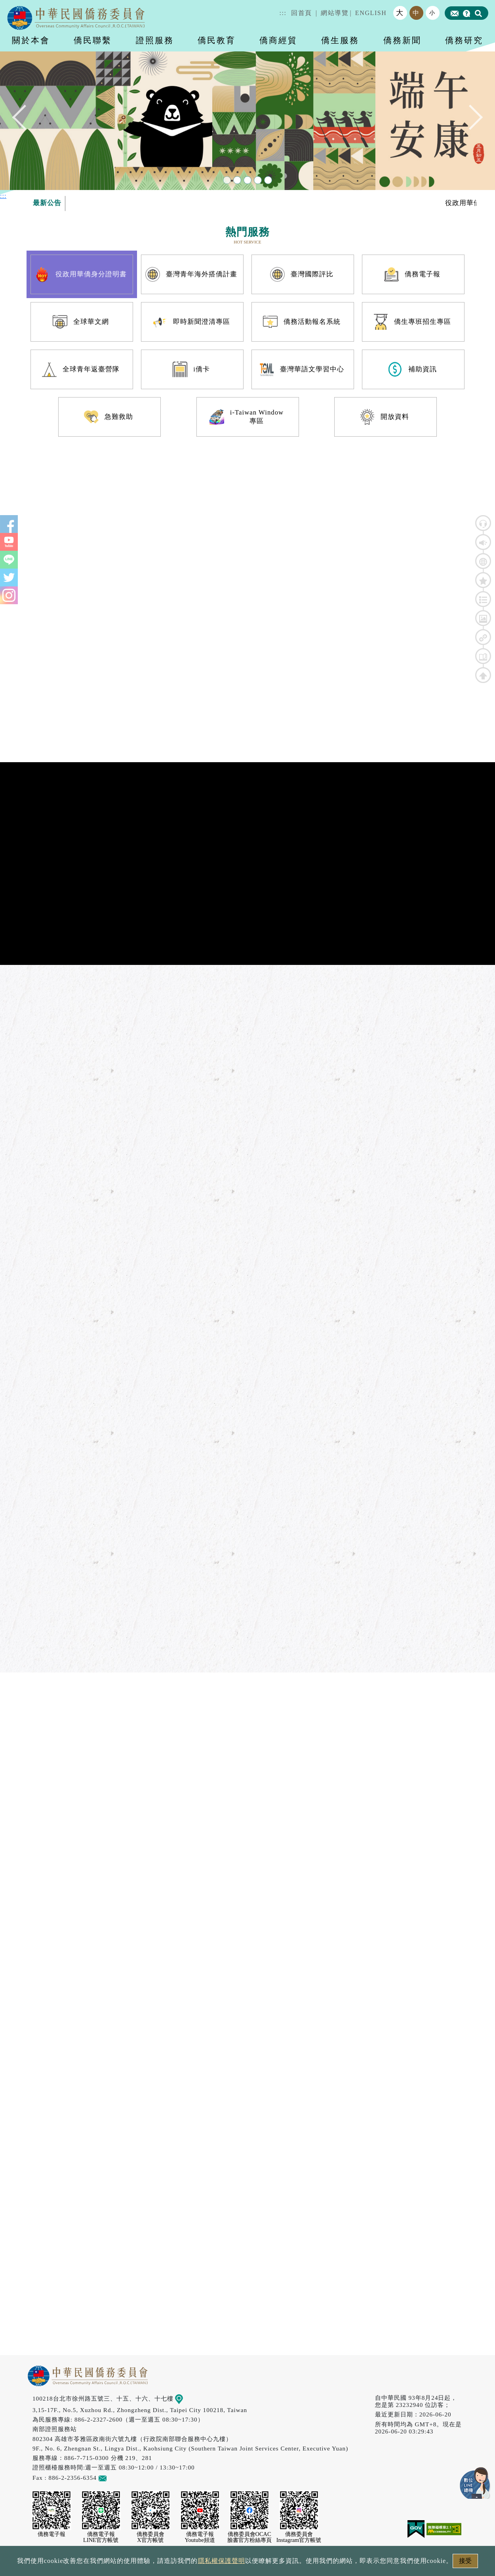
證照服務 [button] (155, 40)
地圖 (184, 2398)
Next (470, 118)
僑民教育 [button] (217, 40)
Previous (25, 118)
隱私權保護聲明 (221, 2560)
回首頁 (301, 13)
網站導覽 (334, 13)
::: (282, 13)
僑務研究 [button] (464, 40)
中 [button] (416, 13)
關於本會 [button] (31, 40)
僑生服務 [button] (340, 40)
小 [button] (432, 13)
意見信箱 (114, 2477)
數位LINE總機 (475, 2483)
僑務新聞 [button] (402, 40)
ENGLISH (371, 13)
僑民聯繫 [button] (93, 40)
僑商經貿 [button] (278, 40)
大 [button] (400, 13)
